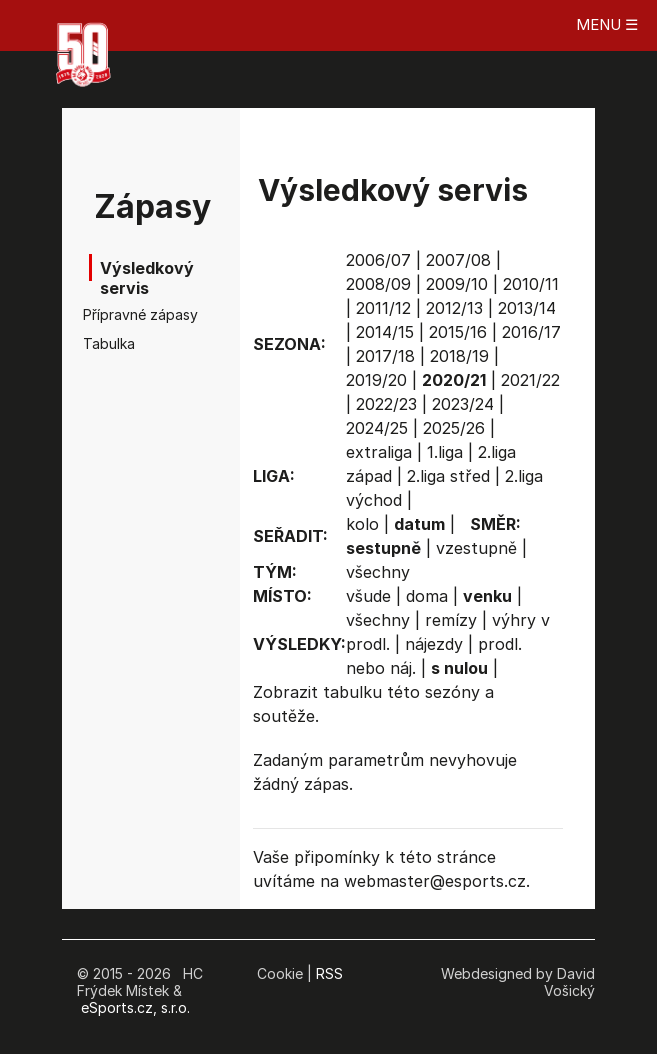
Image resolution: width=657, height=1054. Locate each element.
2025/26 (454, 428)
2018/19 (459, 356)
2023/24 (463, 404)
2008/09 (378, 284)
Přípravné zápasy (125, 314)
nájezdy (434, 644)
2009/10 (457, 284)
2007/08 (458, 260)
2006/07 (378, 260)
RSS (329, 973)
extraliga (379, 452)
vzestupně (476, 548)
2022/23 (386, 404)
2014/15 (385, 332)
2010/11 (531, 284)
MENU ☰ (607, 24)
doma (427, 596)
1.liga (445, 452)
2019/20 (376, 380)
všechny (378, 572)
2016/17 (531, 332)
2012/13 (454, 308)
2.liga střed (448, 476)
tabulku (352, 692)
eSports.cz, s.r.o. (135, 1007)
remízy (451, 620)
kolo (362, 524)
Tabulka (109, 343)
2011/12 (383, 308)
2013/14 (527, 308)
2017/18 (385, 356)
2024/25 (377, 428)
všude (368, 596)
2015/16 (458, 332)
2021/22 (530, 380)
